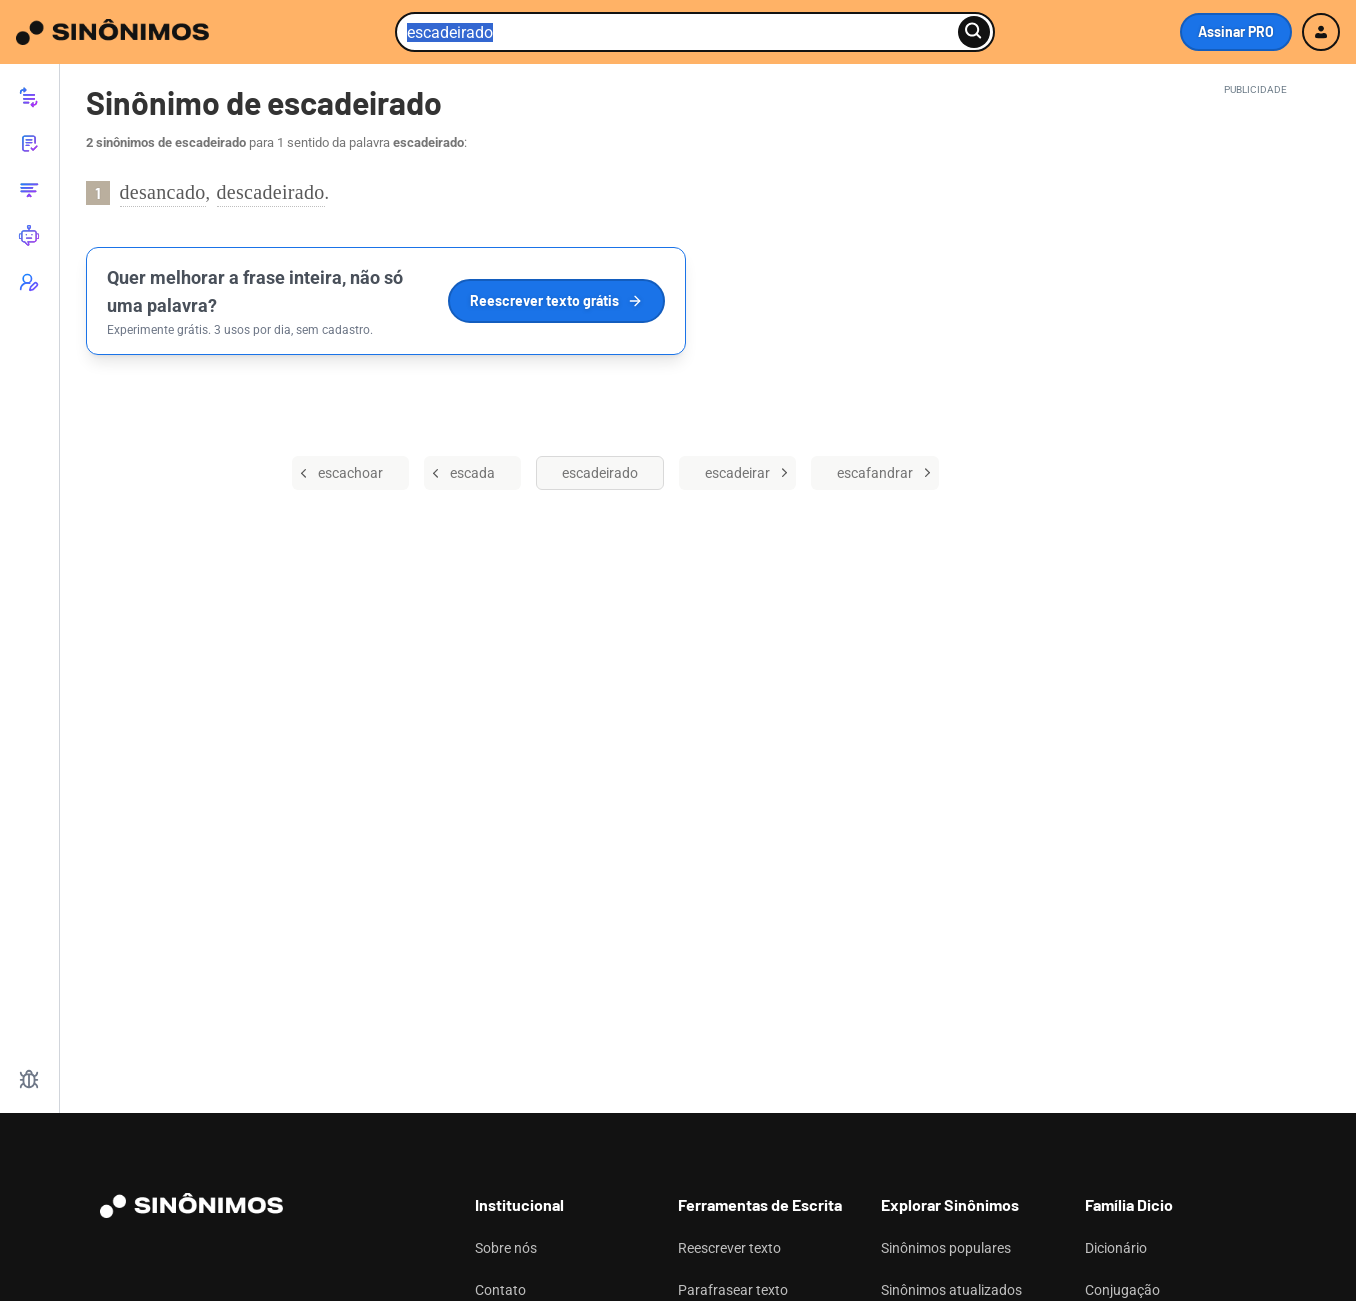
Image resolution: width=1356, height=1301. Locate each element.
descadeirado (271, 192)
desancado (163, 192)
